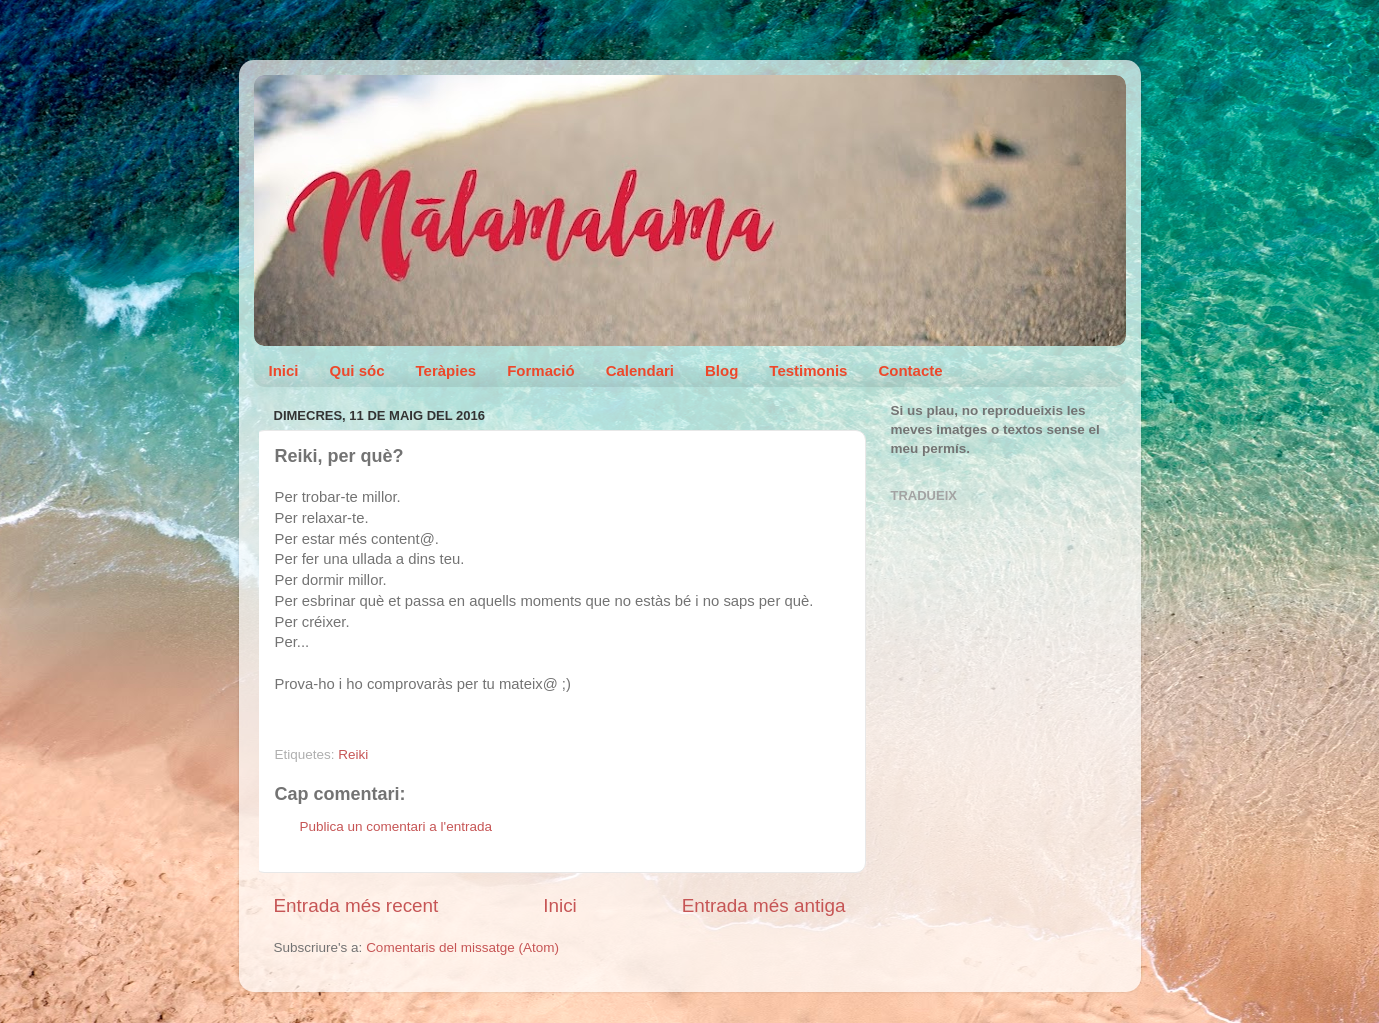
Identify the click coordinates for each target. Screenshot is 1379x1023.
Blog (721, 370)
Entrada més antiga (764, 905)
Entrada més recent (356, 905)
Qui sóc (357, 370)
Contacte (910, 370)
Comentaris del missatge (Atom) (462, 947)
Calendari (640, 370)
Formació (541, 370)
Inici (284, 370)
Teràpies (446, 370)
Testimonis (808, 370)
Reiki (353, 754)
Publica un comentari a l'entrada (396, 826)
